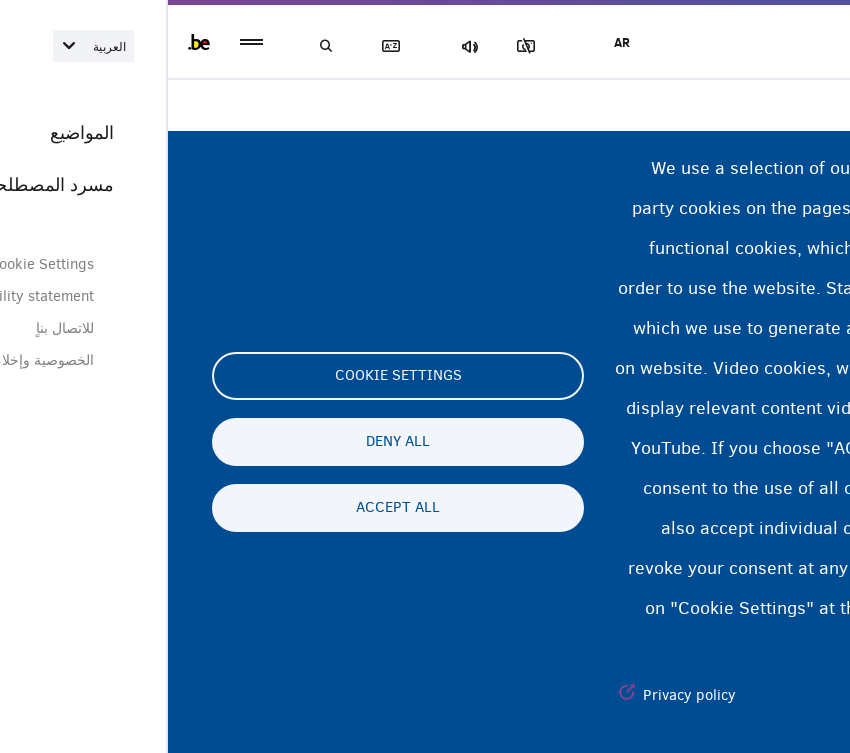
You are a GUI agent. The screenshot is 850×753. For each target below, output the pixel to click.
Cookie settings (230, 376)
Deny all (230, 442)
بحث (160, 46)
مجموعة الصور (369, 46)
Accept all (230, 508)
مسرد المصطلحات (230, 46)
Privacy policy (521, 695)
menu (83, 42)
